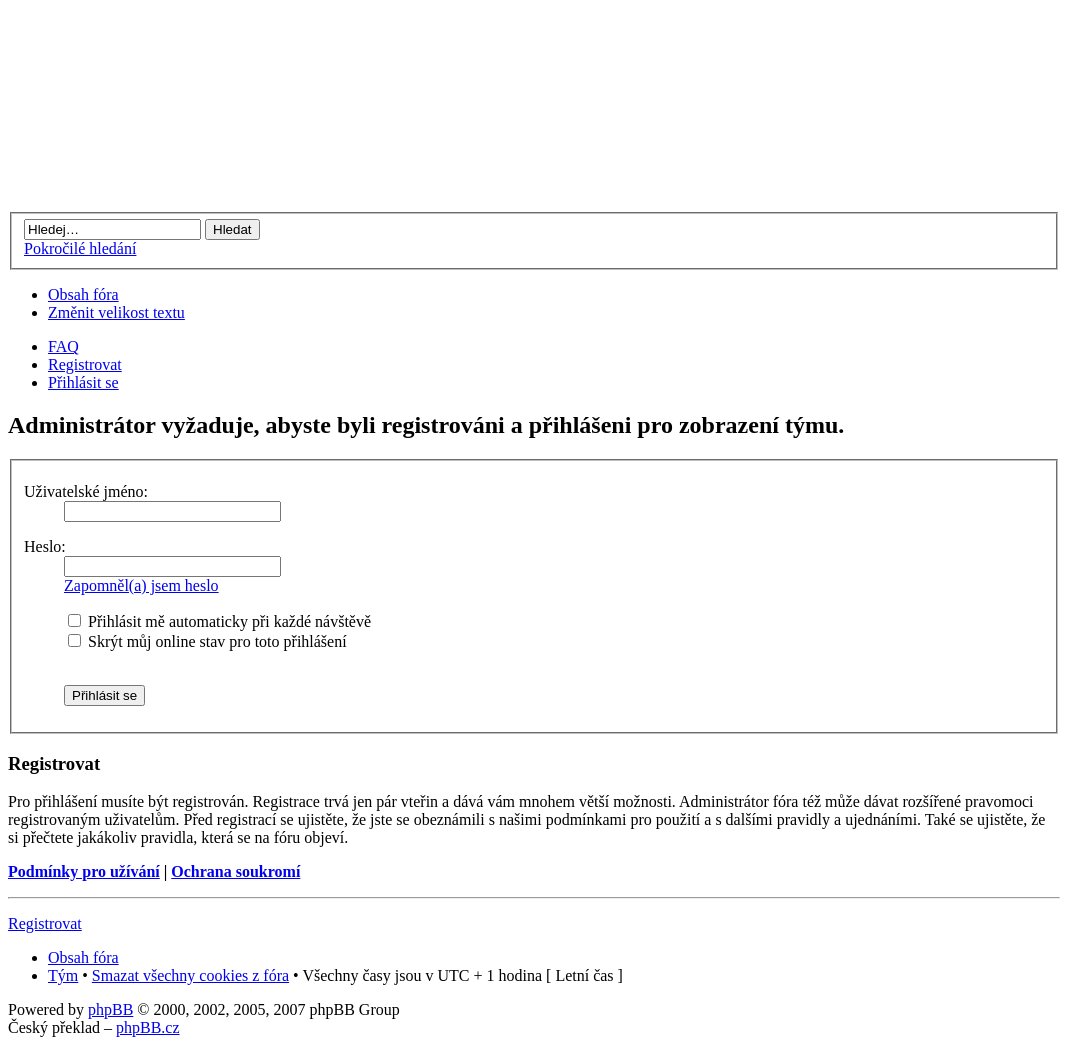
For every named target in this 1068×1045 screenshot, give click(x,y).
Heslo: (45, 546)
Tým (63, 975)
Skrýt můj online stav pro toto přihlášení (207, 641)
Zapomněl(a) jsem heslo (141, 585)
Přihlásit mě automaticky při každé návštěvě (219, 621)
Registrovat (85, 364)
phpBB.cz (148, 1027)
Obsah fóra (83, 294)
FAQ (63, 346)
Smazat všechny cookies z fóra (190, 975)
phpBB (110, 1009)
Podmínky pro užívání (84, 871)
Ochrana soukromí (235, 871)
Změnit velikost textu (116, 312)
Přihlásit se (83, 382)
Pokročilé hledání (80, 248)
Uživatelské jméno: (86, 491)
